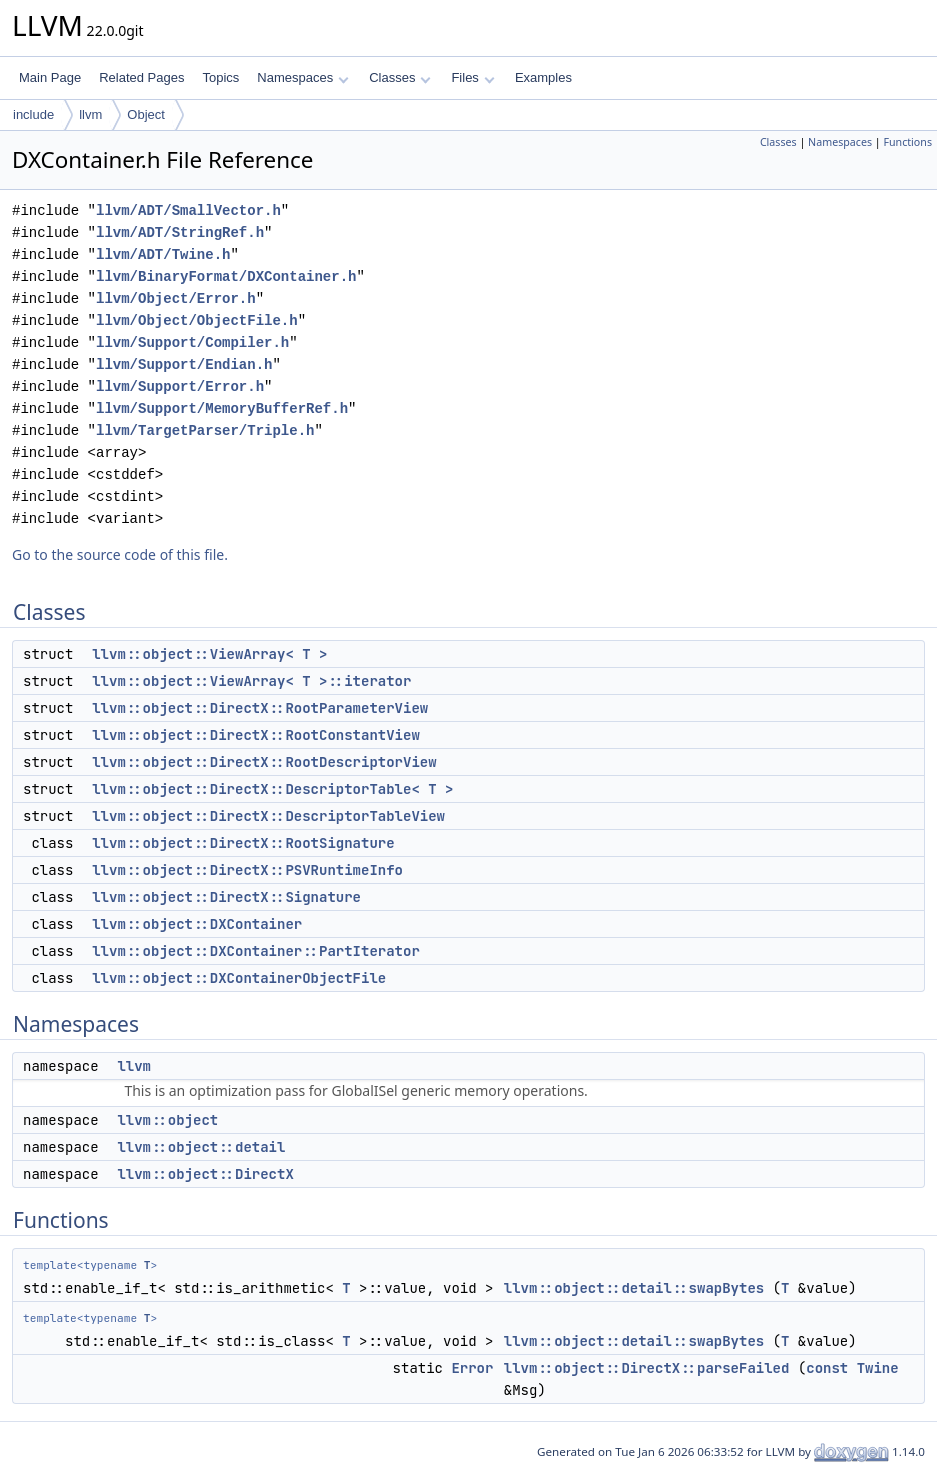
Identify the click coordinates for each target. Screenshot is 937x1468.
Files (472, 77)
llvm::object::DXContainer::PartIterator (256, 951)
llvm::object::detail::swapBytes (634, 1288)
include (33, 114)
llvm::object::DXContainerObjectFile (239, 978)
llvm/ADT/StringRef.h (180, 232)
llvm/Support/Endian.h (184, 364)
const (827, 1368)
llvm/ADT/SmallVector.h (188, 210)
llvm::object (167, 1120)
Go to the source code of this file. (120, 554)
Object (146, 114)
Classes (400, 77)
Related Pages (141, 77)
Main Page (50, 77)
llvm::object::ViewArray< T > (209, 654)
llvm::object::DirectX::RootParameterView (260, 708)
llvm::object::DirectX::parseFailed (647, 1368)
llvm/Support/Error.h (180, 386)
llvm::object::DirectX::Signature (226, 897)
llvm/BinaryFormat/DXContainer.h (226, 276)
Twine (878, 1368)
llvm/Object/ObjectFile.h (197, 320)
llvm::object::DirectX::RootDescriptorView (264, 762)
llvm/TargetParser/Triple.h (205, 430)
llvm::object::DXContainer (197, 924)
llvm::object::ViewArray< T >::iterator (251, 681)
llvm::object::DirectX (205, 1174)
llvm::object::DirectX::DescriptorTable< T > (272, 789)
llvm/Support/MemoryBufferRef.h (222, 408)
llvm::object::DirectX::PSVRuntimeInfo (247, 870)
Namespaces (302, 77)
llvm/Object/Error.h (176, 298)
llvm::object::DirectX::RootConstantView (256, 735)
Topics (220, 77)
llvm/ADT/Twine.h (163, 254)
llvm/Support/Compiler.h (192, 342)
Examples (543, 77)
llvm (90, 114)
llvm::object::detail (201, 1147)
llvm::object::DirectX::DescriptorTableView (268, 816)
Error (472, 1368)
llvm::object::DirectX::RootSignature (243, 843)
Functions (907, 142)
